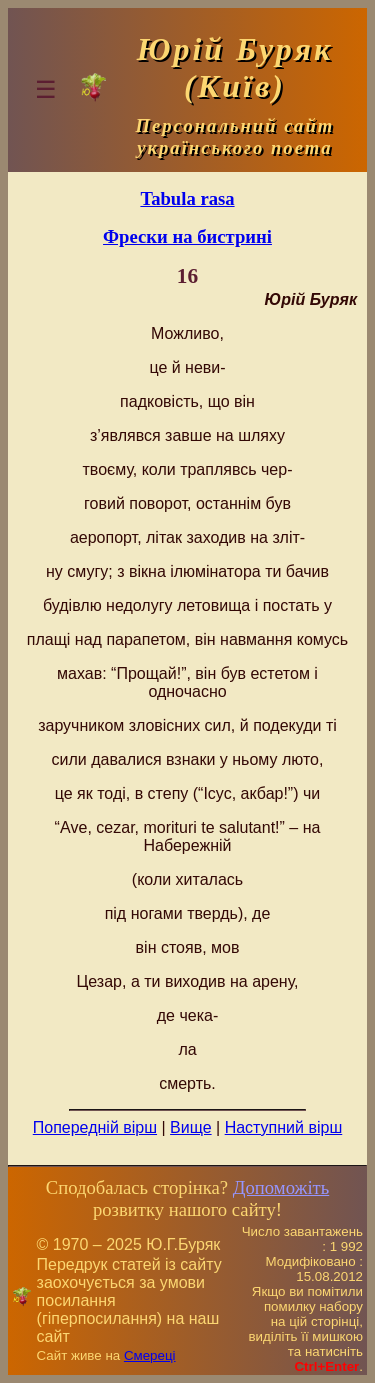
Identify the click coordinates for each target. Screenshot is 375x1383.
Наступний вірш (284, 1127)
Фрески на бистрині (187, 236)
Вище (191, 1127)
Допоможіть (281, 1187)
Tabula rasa (187, 198)
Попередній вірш (95, 1127)
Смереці (150, 1355)
